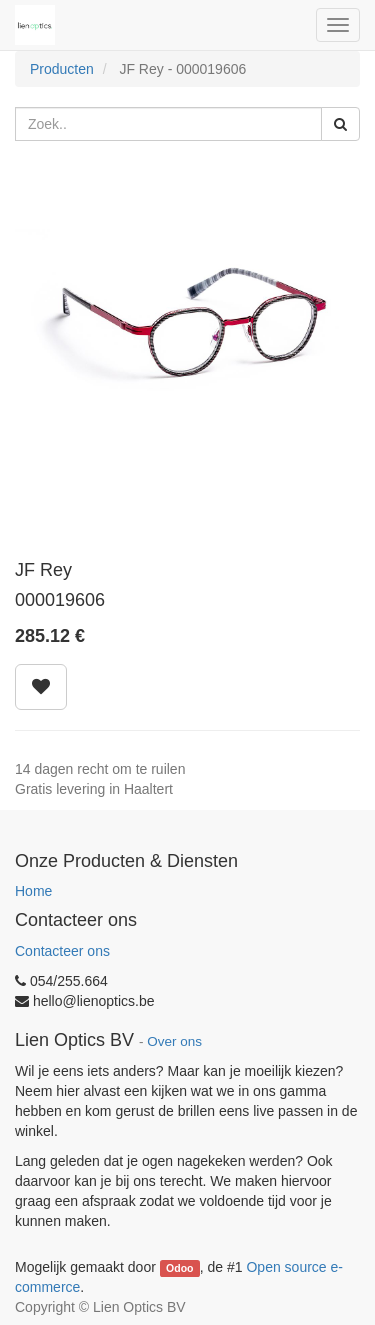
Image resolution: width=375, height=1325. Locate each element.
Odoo (179, 1268)
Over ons (174, 1041)
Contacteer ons (62, 951)
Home (33, 891)
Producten (62, 69)
